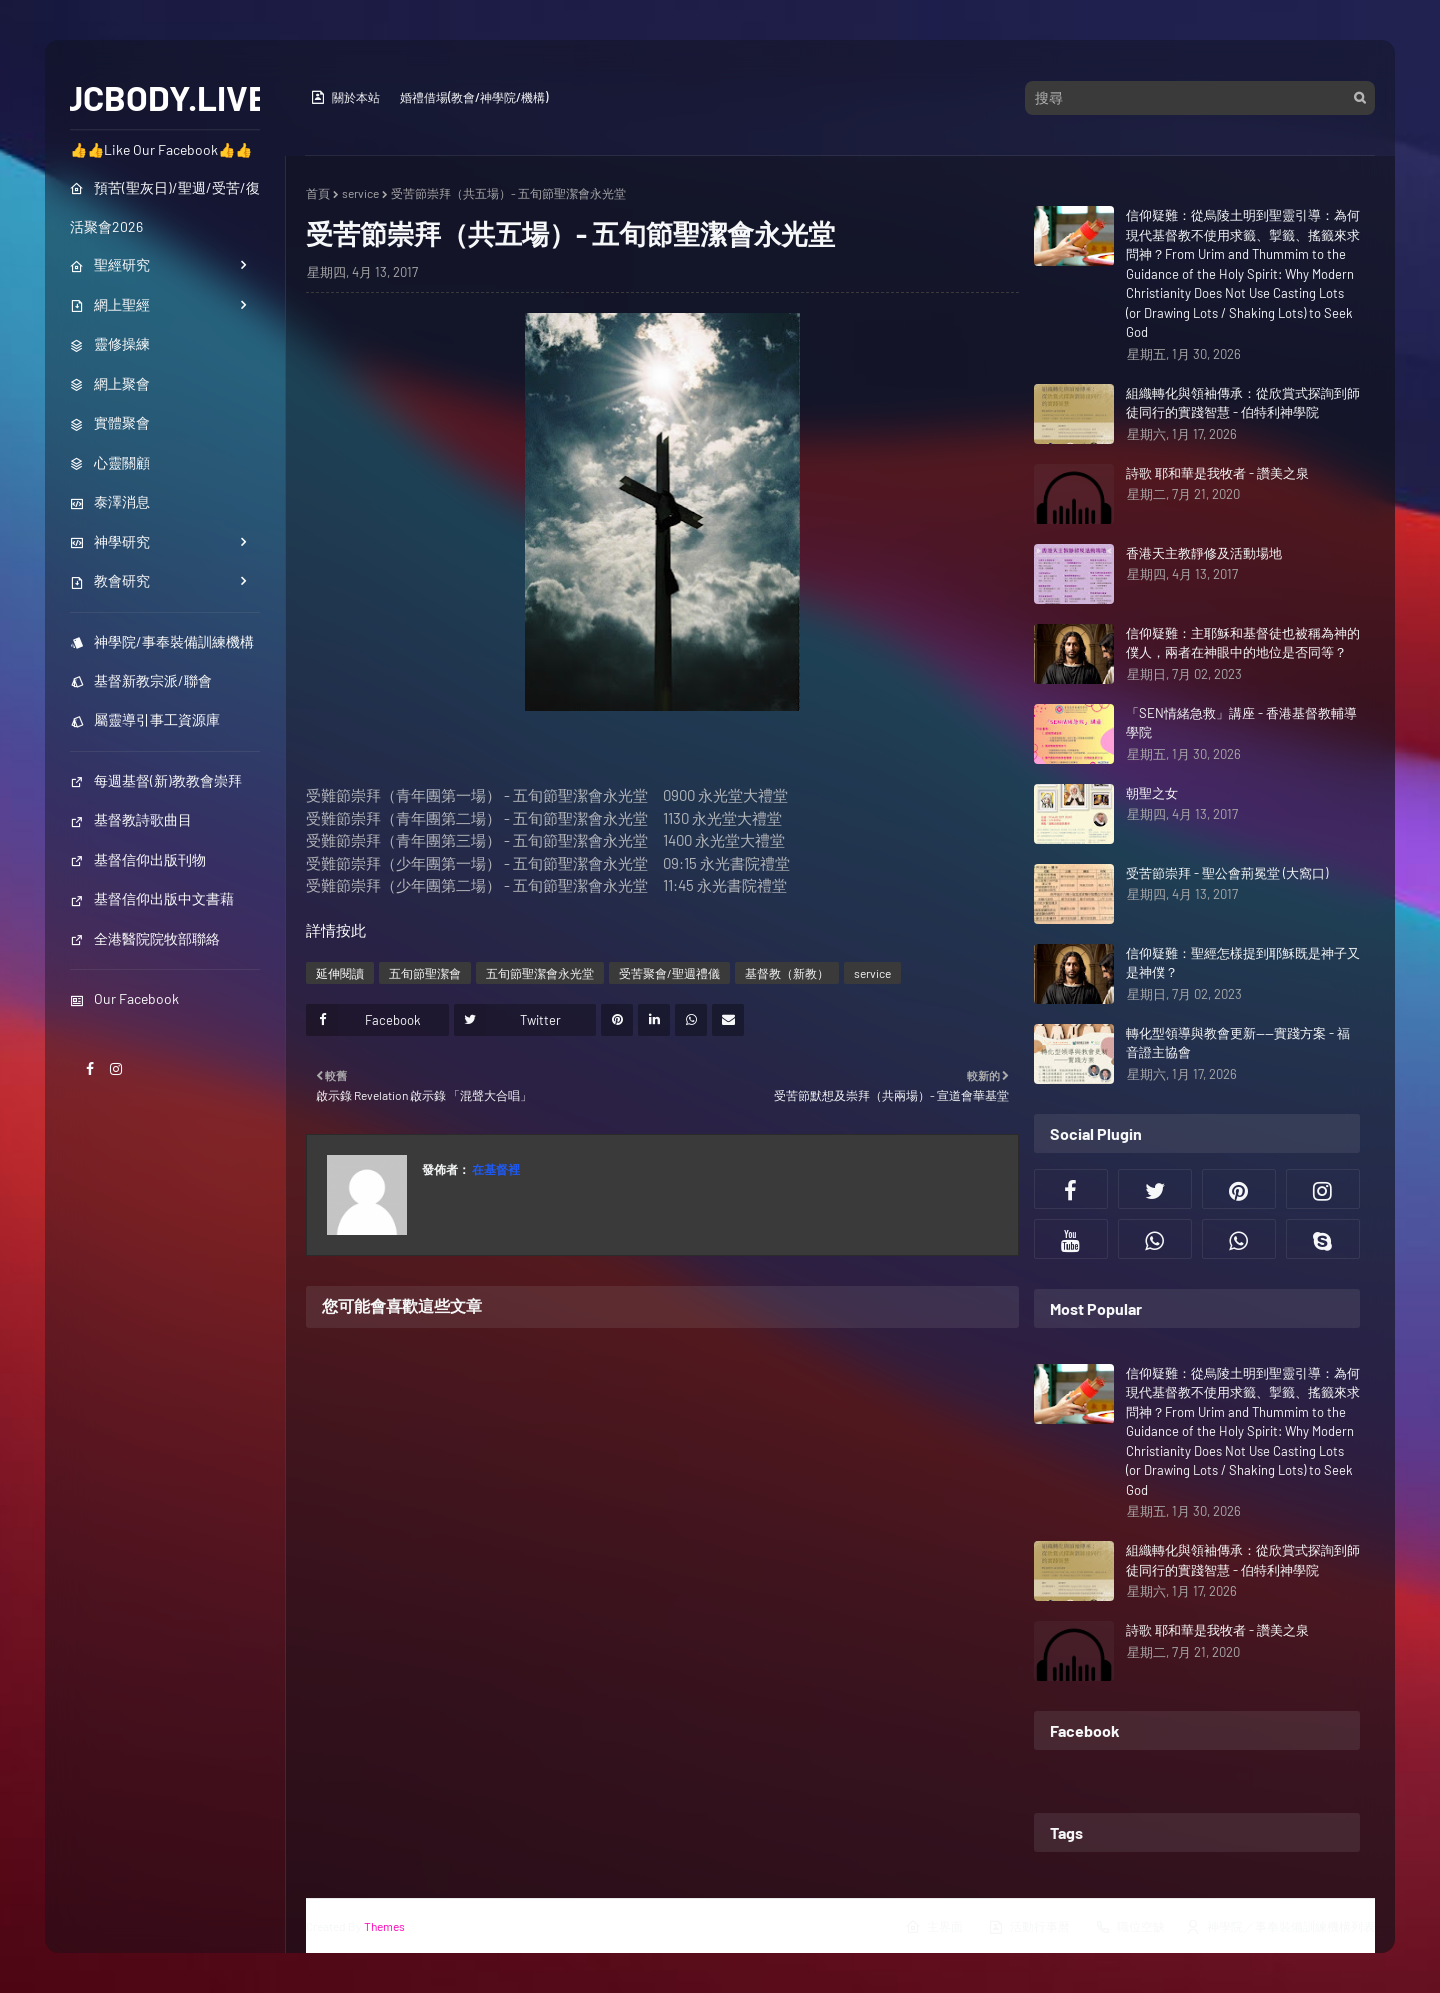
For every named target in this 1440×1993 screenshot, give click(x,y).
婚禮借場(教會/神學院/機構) (474, 97)
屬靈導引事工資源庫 (145, 719)
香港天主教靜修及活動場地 (1204, 553)
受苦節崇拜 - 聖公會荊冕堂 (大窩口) (1227, 873)
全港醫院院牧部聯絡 (145, 938)
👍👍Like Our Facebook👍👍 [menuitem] (161, 149)
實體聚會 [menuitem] (110, 422)
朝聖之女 (1152, 793)
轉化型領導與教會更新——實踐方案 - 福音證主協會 (1238, 1043)
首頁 (318, 193)
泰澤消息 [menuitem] (110, 501)
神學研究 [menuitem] (110, 541)
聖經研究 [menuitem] (110, 264)
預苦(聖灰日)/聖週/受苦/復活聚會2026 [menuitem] (165, 207)
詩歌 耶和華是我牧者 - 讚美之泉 (1217, 473)
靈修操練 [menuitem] (110, 343)
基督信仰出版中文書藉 (152, 898)
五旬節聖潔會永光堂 (540, 973)
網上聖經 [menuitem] (110, 304)
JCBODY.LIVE (165, 97)
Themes (384, 1926)
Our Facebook (124, 998)
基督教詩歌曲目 (131, 819)
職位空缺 (1130, 1927)
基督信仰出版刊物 (138, 859)
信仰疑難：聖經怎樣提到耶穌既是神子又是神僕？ (1243, 963)
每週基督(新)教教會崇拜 (156, 780)
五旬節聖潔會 (425, 973)
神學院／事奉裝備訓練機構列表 (1280, 1927)
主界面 (934, 1927)
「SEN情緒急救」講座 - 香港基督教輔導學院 (1241, 723)
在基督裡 (495, 1169)
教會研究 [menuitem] (110, 580)
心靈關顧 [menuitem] (110, 462)
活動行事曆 (1029, 1927)
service (360, 193)
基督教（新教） (787, 973)
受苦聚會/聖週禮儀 (669, 973)
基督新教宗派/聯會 (141, 680)
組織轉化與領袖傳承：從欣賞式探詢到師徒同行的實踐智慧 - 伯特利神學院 (1243, 403)
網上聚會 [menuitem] (110, 383)
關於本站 (345, 97)
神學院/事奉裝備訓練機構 (162, 641)
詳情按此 (336, 930)
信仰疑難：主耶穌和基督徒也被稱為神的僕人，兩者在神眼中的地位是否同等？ (1243, 643)
